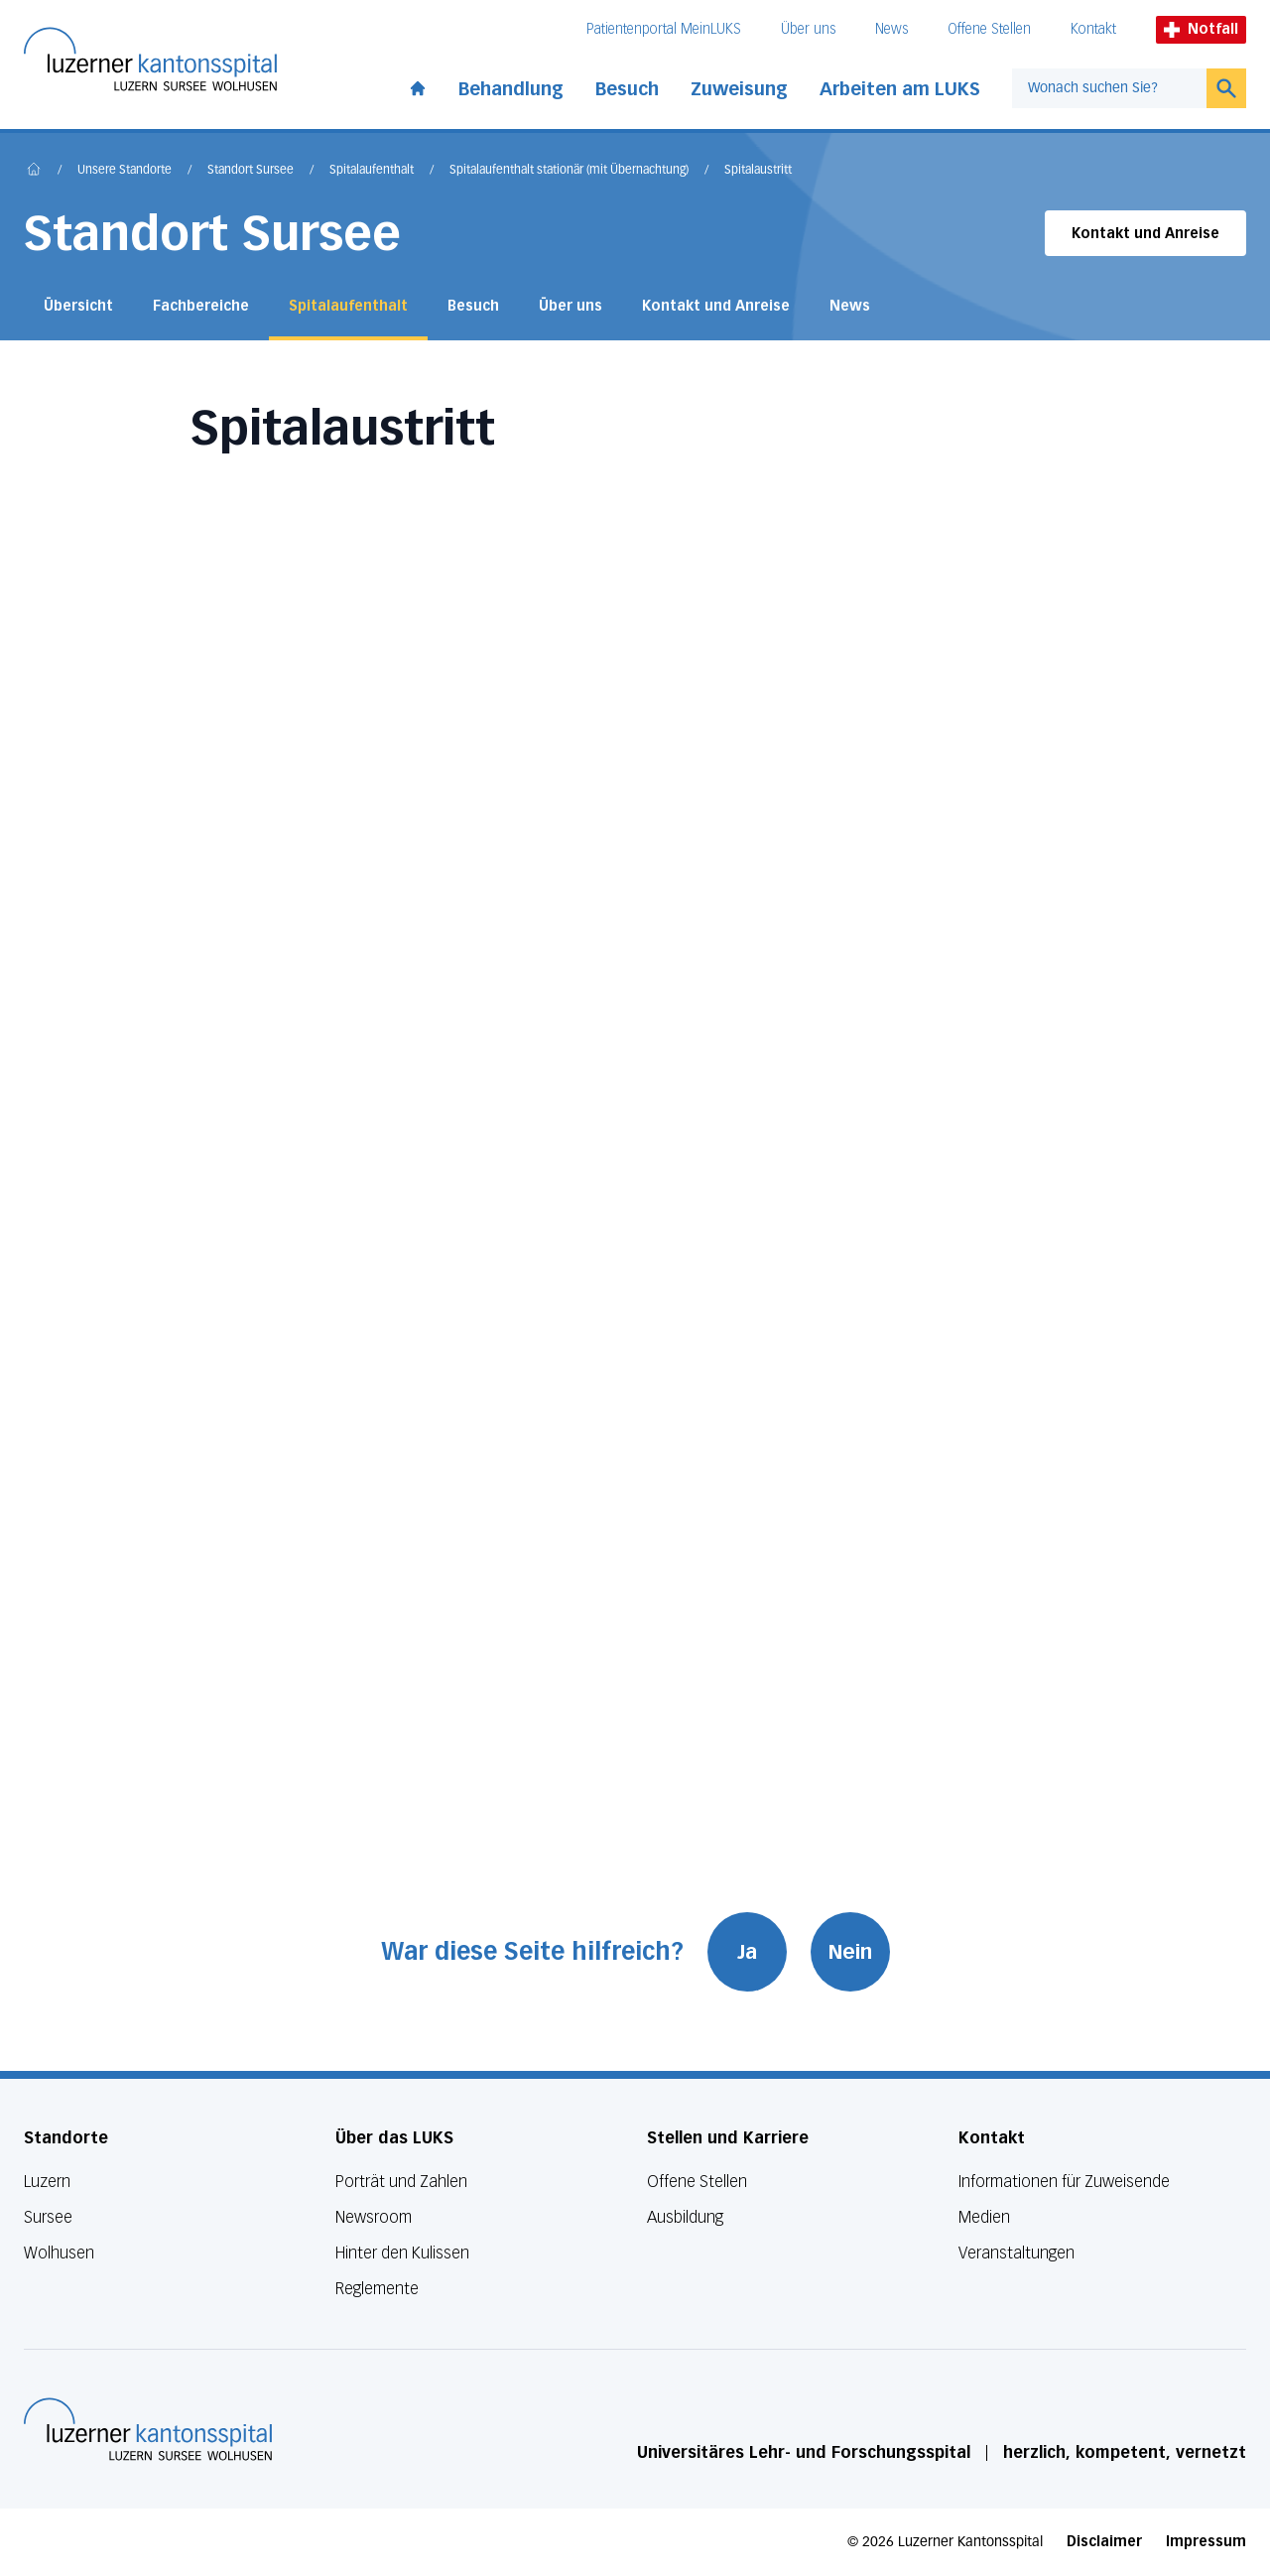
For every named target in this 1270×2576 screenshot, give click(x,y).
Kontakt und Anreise (1145, 233)
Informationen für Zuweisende (1064, 2181)
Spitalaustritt (758, 171)
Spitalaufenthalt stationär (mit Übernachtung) (569, 171)
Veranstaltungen (1016, 2253)
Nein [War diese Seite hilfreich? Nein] (850, 1952)
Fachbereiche (201, 306)
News (891, 29)
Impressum (1206, 2541)
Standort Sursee (250, 171)
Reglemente (377, 2288)
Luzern (47, 2181)
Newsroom (373, 2217)
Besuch (627, 89)
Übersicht (78, 306)
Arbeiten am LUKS (900, 89)
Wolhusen (59, 2253)
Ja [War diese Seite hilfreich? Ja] (747, 1952)
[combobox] (1109, 88)
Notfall (1201, 29)
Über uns (808, 29)
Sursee (48, 2217)
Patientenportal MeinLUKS (663, 29)
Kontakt (1093, 29)
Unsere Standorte (124, 171)
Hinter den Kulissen (402, 2253)
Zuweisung (739, 89)
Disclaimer (1104, 2541)
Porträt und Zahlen (401, 2181)
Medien (984, 2217)
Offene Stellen (989, 29)
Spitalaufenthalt (371, 171)
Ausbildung (685, 2217)
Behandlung (511, 89)
